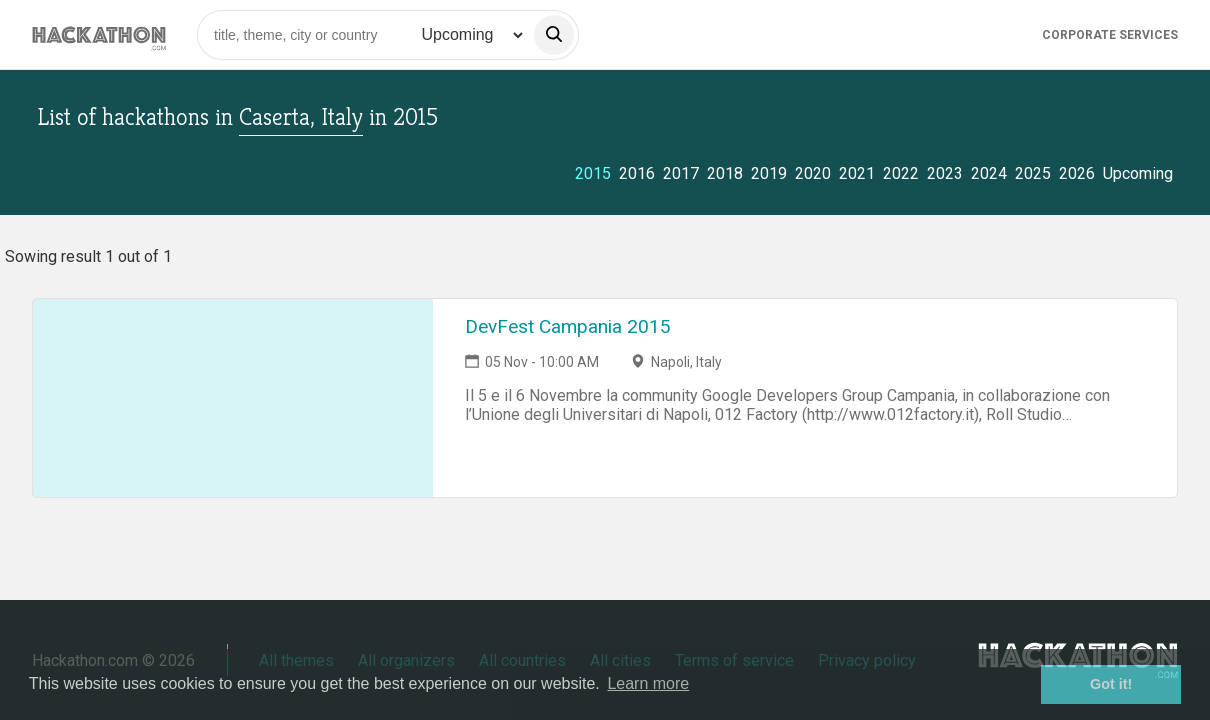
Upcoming (1138, 173)
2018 (725, 173)
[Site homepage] (99, 34)
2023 (945, 173)
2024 (989, 173)
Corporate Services (1110, 35)
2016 (637, 173)
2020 (813, 173)
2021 (857, 173)
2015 (593, 173)
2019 (769, 173)
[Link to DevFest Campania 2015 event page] (233, 398)
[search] (554, 35)
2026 (1077, 173)
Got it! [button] (1111, 684)
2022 (901, 173)
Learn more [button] (648, 683)
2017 (681, 173)
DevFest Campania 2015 (568, 326)
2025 (1033, 173)
